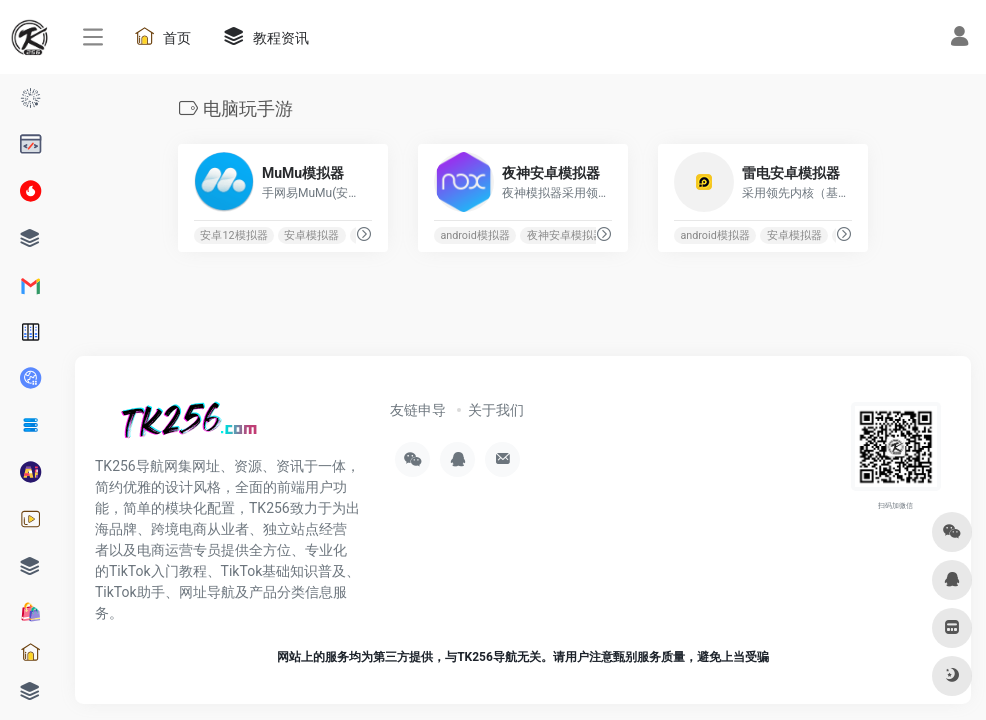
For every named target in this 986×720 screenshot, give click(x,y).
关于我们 (496, 410)
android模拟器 (474, 235)
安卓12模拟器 (233, 235)
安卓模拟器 (311, 235)
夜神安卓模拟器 (565, 235)
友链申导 (418, 410)
